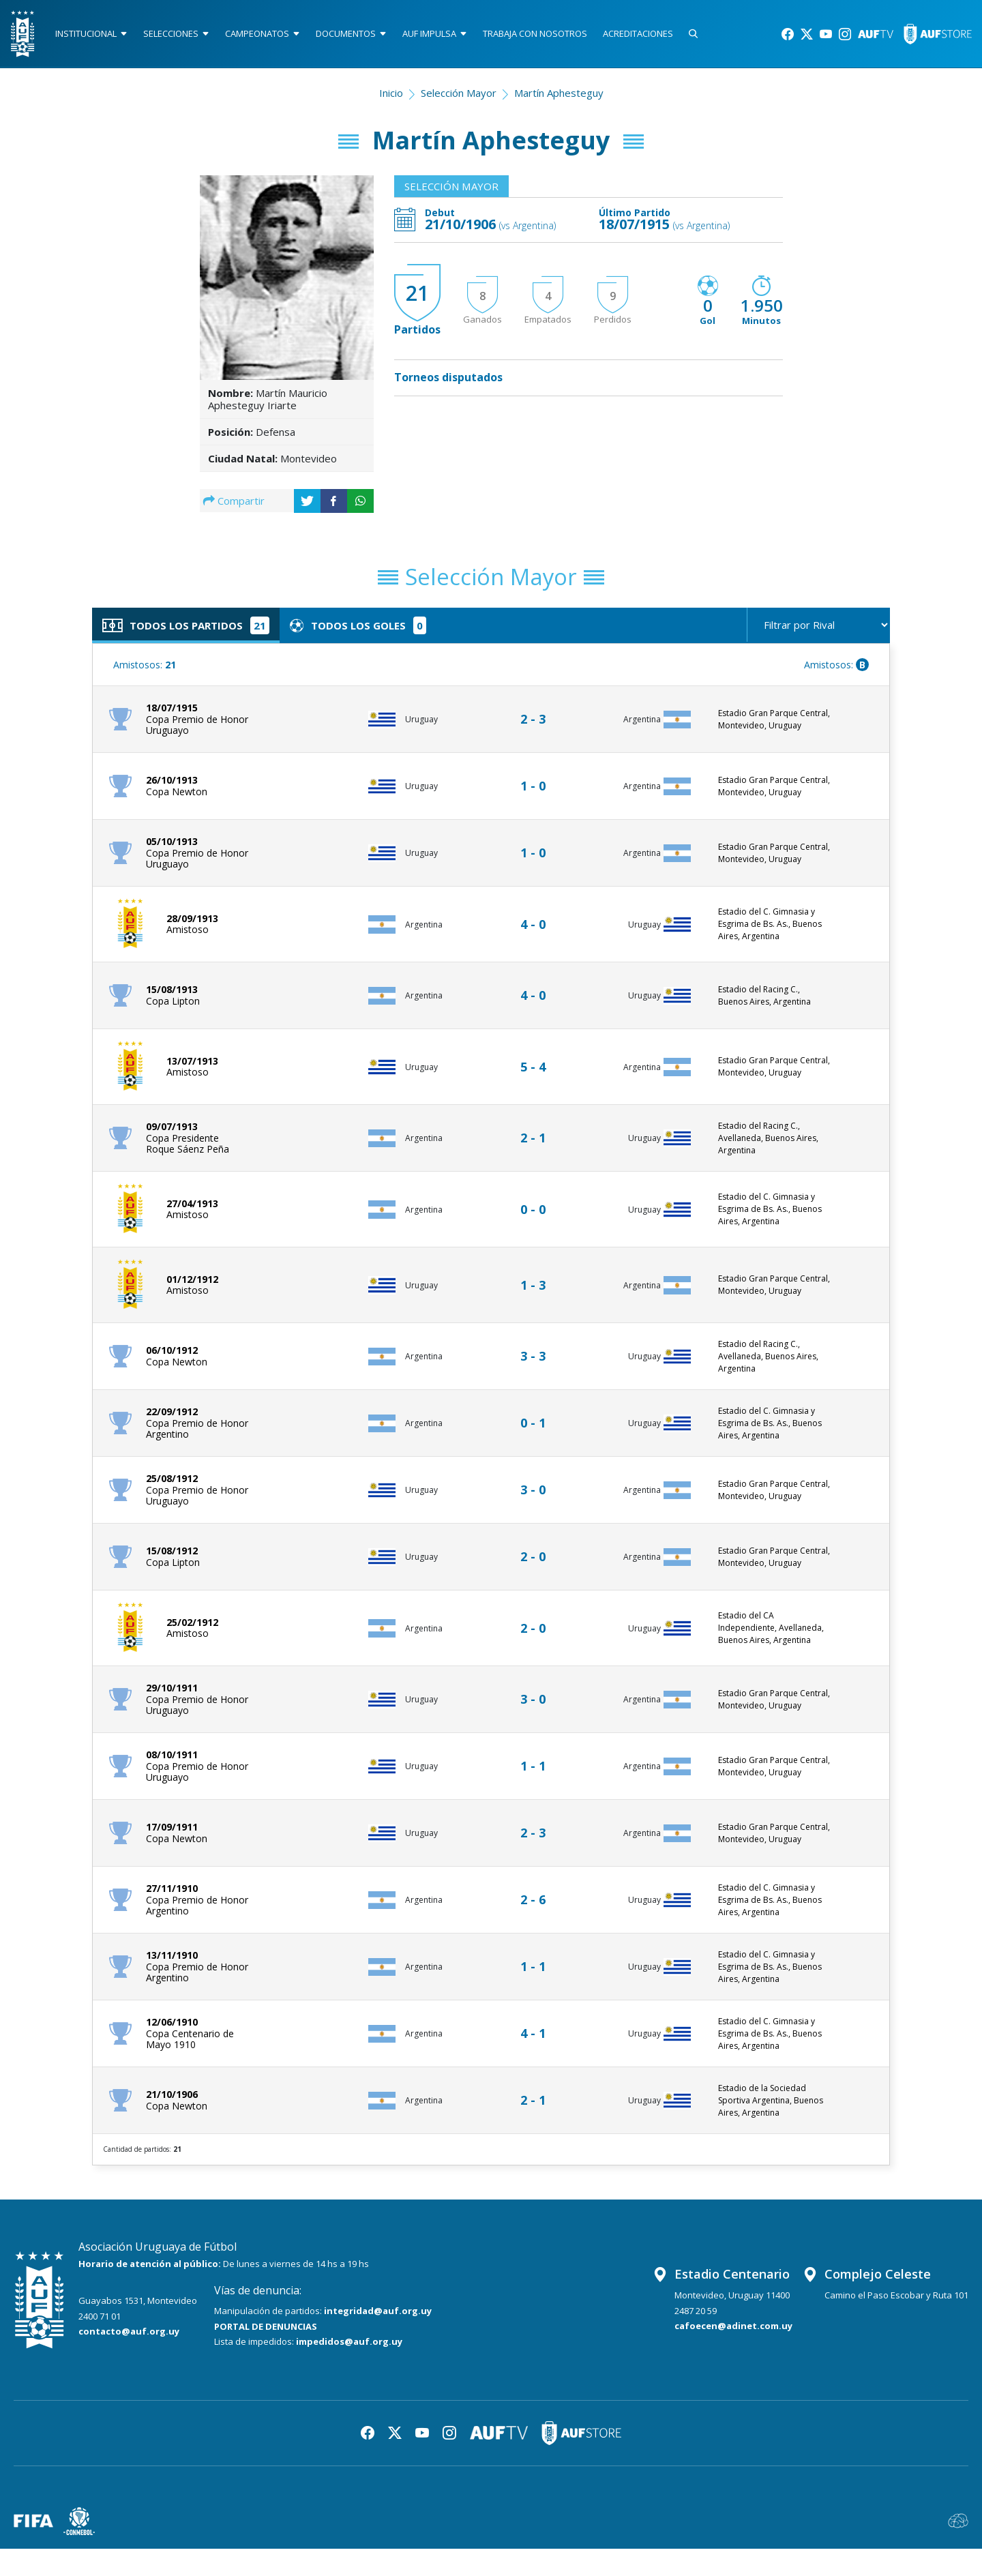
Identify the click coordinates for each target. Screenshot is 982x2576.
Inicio (391, 93)
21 (417, 294)
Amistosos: (144, 665)
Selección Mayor (458, 93)
